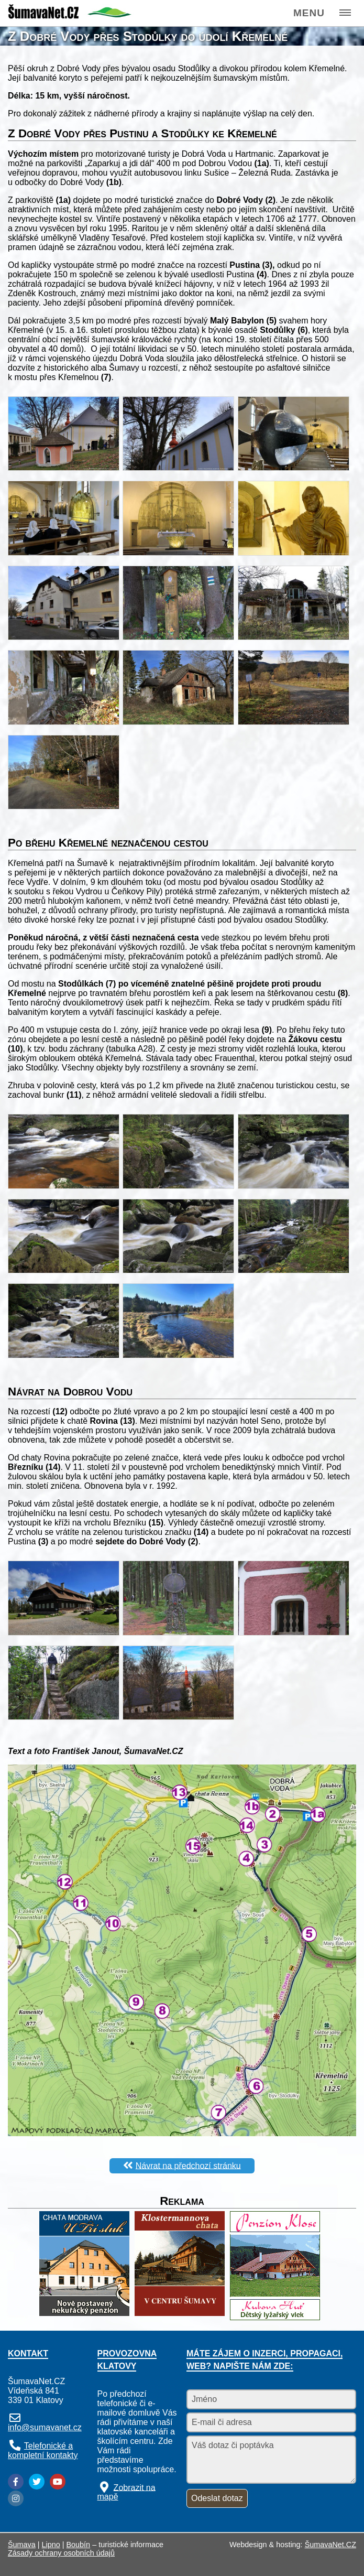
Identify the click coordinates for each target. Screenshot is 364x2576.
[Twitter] (37, 2482)
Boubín (79, 2544)
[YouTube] (57, 2482)
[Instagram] (16, 2498)
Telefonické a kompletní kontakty (43, 2450)
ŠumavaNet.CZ (330, 2544)
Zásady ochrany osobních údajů (61, 2553)
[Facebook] (16, 2482)
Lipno (51, 2544)
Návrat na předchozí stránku (188, 2165)
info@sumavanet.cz (45, 2427)
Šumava (22, 2544)
